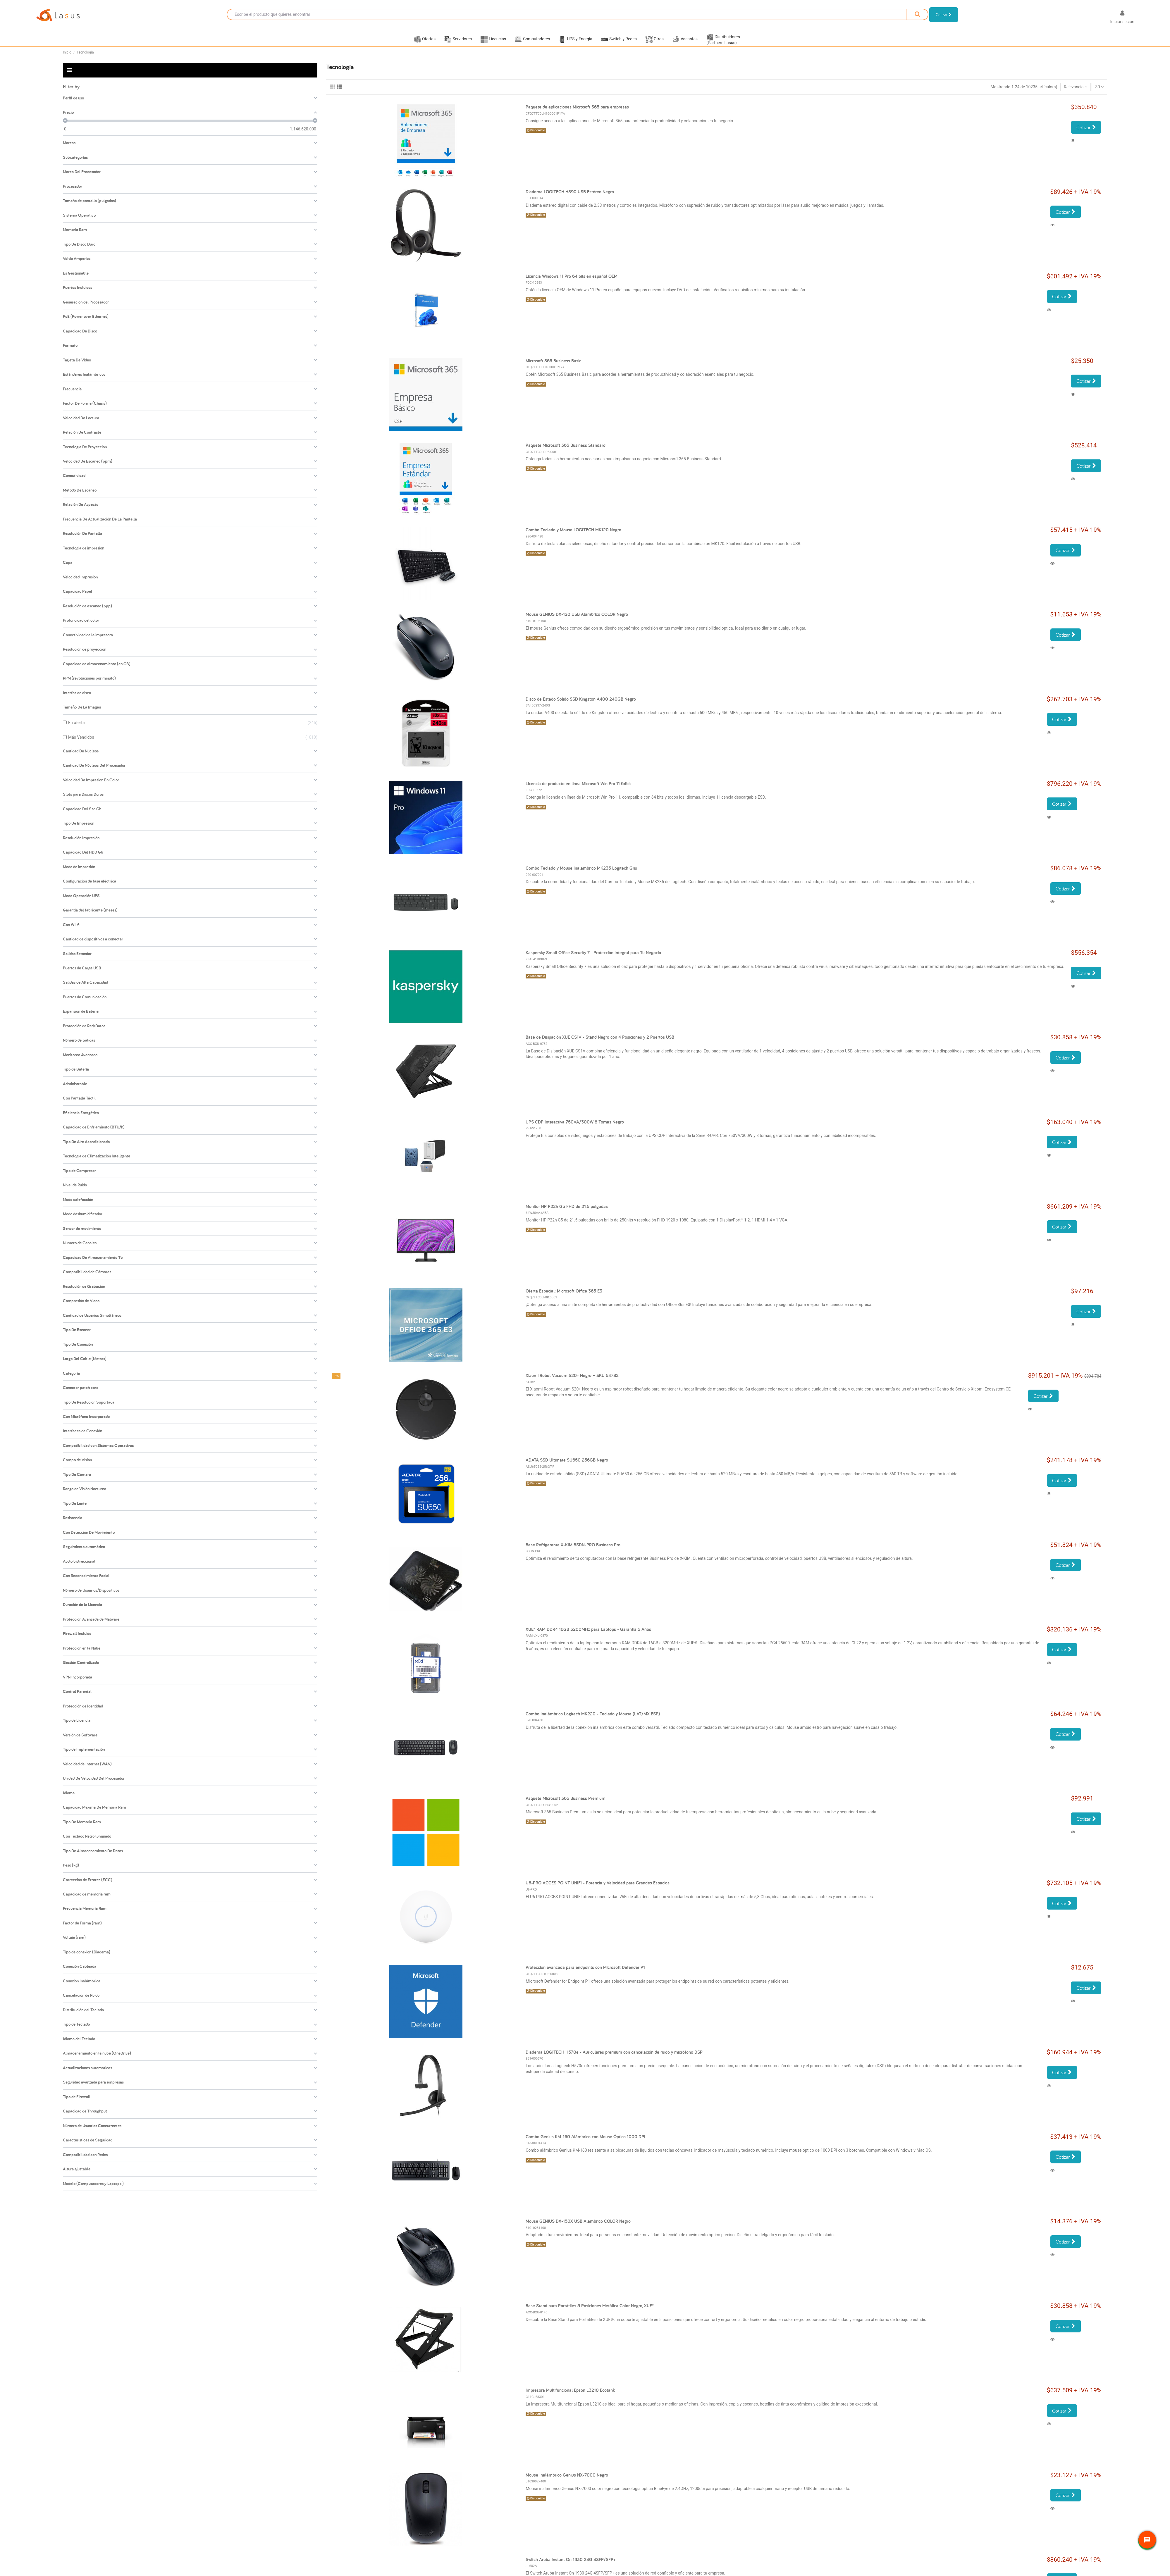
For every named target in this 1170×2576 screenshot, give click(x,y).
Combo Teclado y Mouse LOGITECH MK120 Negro (573, 537)
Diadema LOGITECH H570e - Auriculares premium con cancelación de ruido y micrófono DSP (614, 2059)
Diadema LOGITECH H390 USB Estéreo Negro (570, 199)
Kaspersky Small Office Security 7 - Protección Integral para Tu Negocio (593, 960)
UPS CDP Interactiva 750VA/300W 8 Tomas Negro (575, 1129)
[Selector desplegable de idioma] (1096, 18)
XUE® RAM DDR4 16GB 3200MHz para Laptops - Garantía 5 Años (588, 1637)
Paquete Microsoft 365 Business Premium (565, 1806)
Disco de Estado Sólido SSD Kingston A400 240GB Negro (581, 706)
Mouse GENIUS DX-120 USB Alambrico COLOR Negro (577, 621)
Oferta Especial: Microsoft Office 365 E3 (564, 1298)
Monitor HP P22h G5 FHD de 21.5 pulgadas (567, 1214)
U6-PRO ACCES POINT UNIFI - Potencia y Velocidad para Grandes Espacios (598, 1890)
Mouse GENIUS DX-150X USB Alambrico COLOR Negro (578, 2228)
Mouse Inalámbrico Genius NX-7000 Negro (567, 2482)
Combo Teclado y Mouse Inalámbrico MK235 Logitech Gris (581, 875)
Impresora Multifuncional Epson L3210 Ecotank (570, 2397)
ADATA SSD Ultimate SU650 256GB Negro (567, 1467)
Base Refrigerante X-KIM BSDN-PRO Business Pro (573, 1552)
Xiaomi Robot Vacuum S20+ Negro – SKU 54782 (572, 1383)
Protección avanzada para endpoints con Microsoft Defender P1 (585, 1975)
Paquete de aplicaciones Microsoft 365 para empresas (577, 114)
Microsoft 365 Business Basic (553, 368)
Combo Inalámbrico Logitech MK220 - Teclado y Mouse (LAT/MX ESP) (593, 1721)
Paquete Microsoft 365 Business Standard (565, 452)
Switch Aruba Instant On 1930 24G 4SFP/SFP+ (570, 2567)
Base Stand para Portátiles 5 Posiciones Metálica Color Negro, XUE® (590, 2313)
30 (1099, 94)
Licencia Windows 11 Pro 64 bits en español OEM (571, 283)
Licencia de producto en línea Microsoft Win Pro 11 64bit (578, 791)
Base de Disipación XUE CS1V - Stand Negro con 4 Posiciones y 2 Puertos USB (600, 1044)
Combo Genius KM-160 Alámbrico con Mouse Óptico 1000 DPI (585, 2144)
